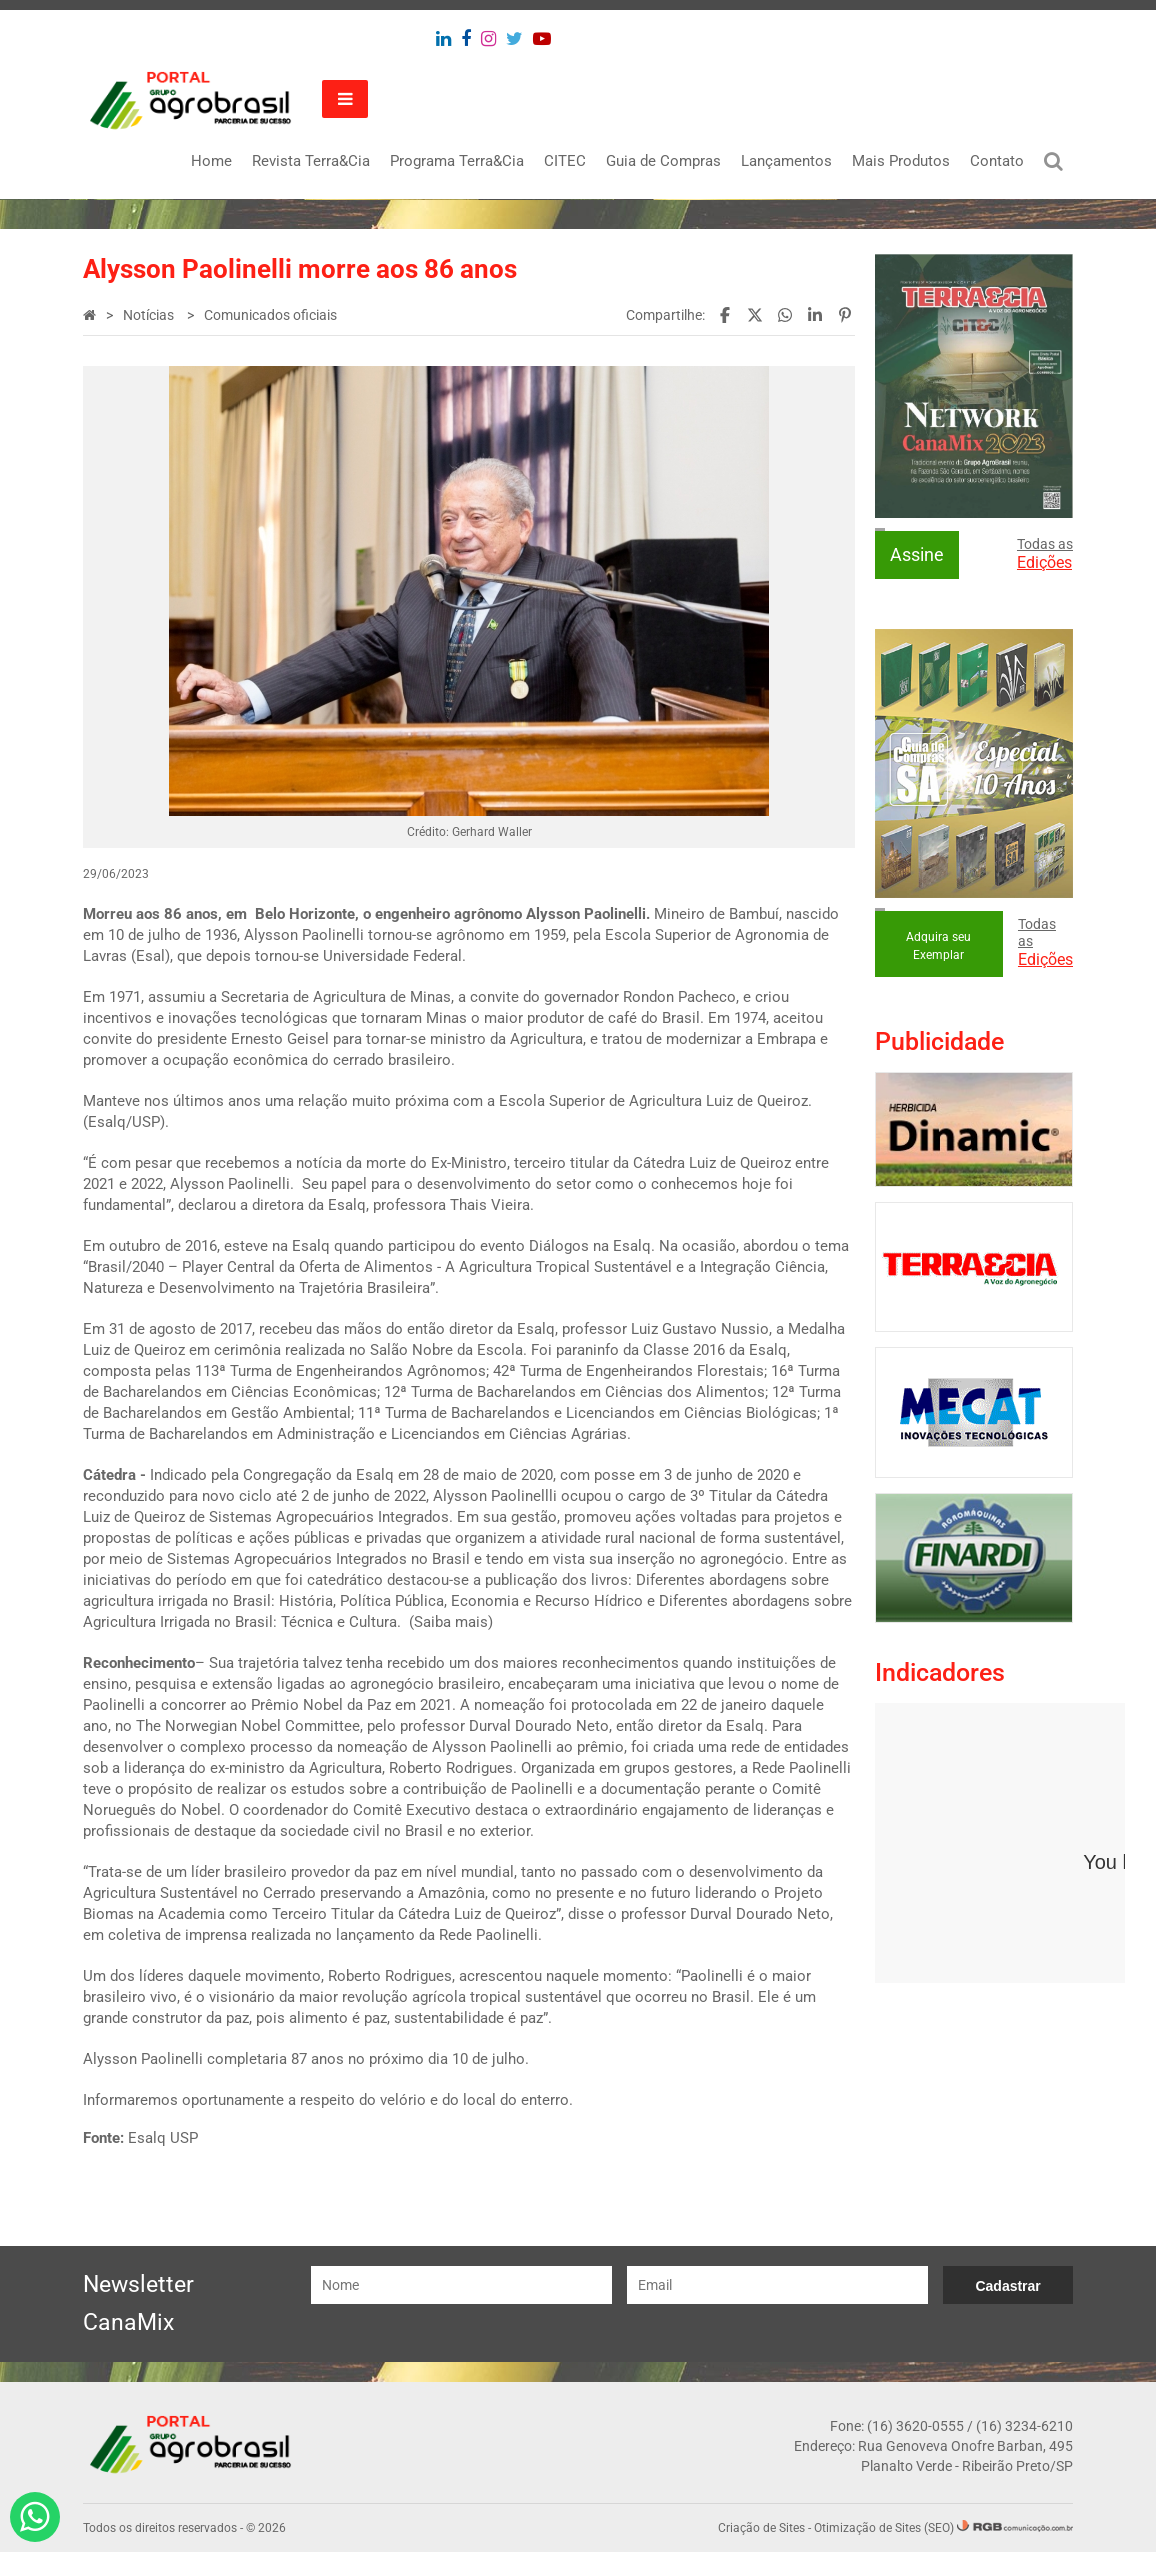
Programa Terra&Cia (457, 161)
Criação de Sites (761, 2528)
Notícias (150, 315)
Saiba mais (451, 1622)
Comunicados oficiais (270, 315)
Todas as (1045, 554)
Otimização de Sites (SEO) (884, 2528)
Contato (997, 161)
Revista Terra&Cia (311, 161)
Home (211, 161)
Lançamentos (786, 161)
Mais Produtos (901, 161)
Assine (917, 554)
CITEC (565, 161)
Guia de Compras (663, 161)
